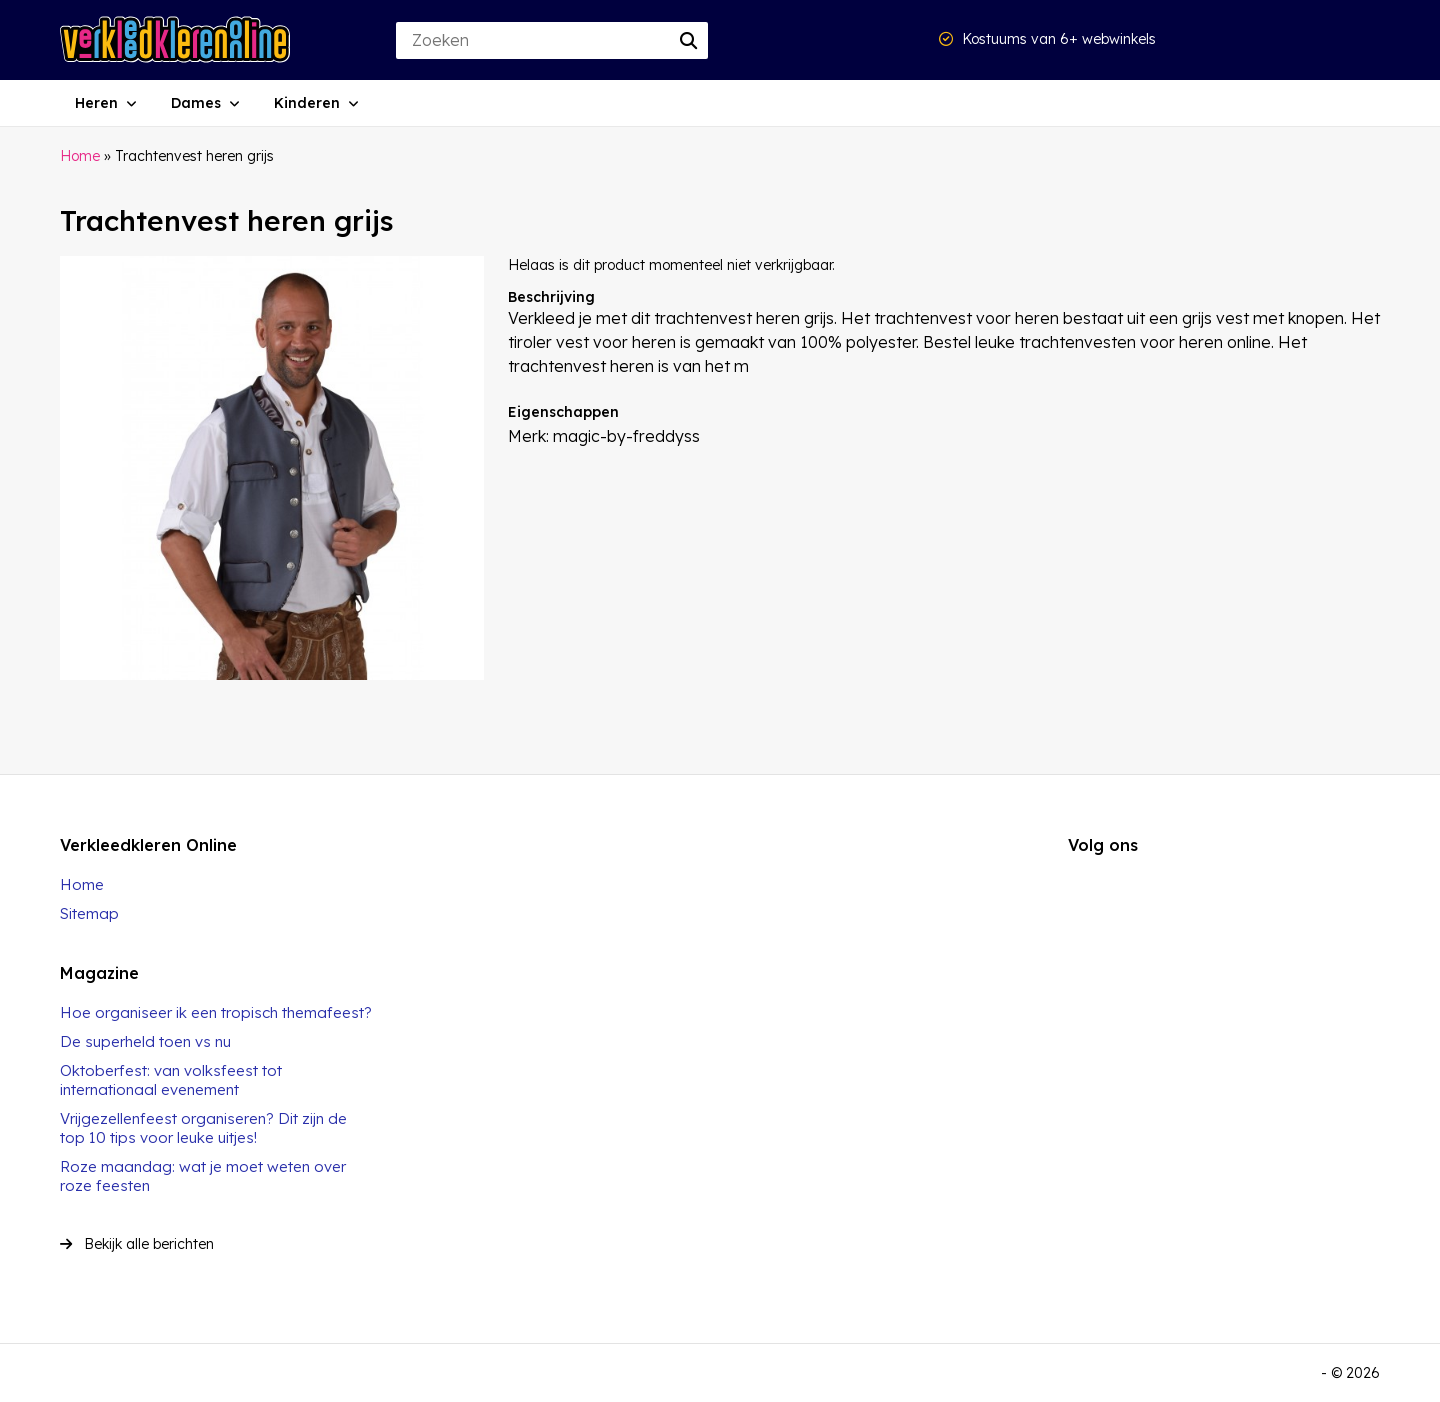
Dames (196, 103)
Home (80, 156)
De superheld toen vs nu (145, 1041)
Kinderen (307, 103)
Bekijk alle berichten (137, 1244)
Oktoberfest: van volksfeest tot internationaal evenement (171, 1080)
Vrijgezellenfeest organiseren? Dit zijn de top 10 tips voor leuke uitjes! (203, 1128)
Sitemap (89, 913)
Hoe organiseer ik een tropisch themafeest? (216, 1012)
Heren (96, 103)
